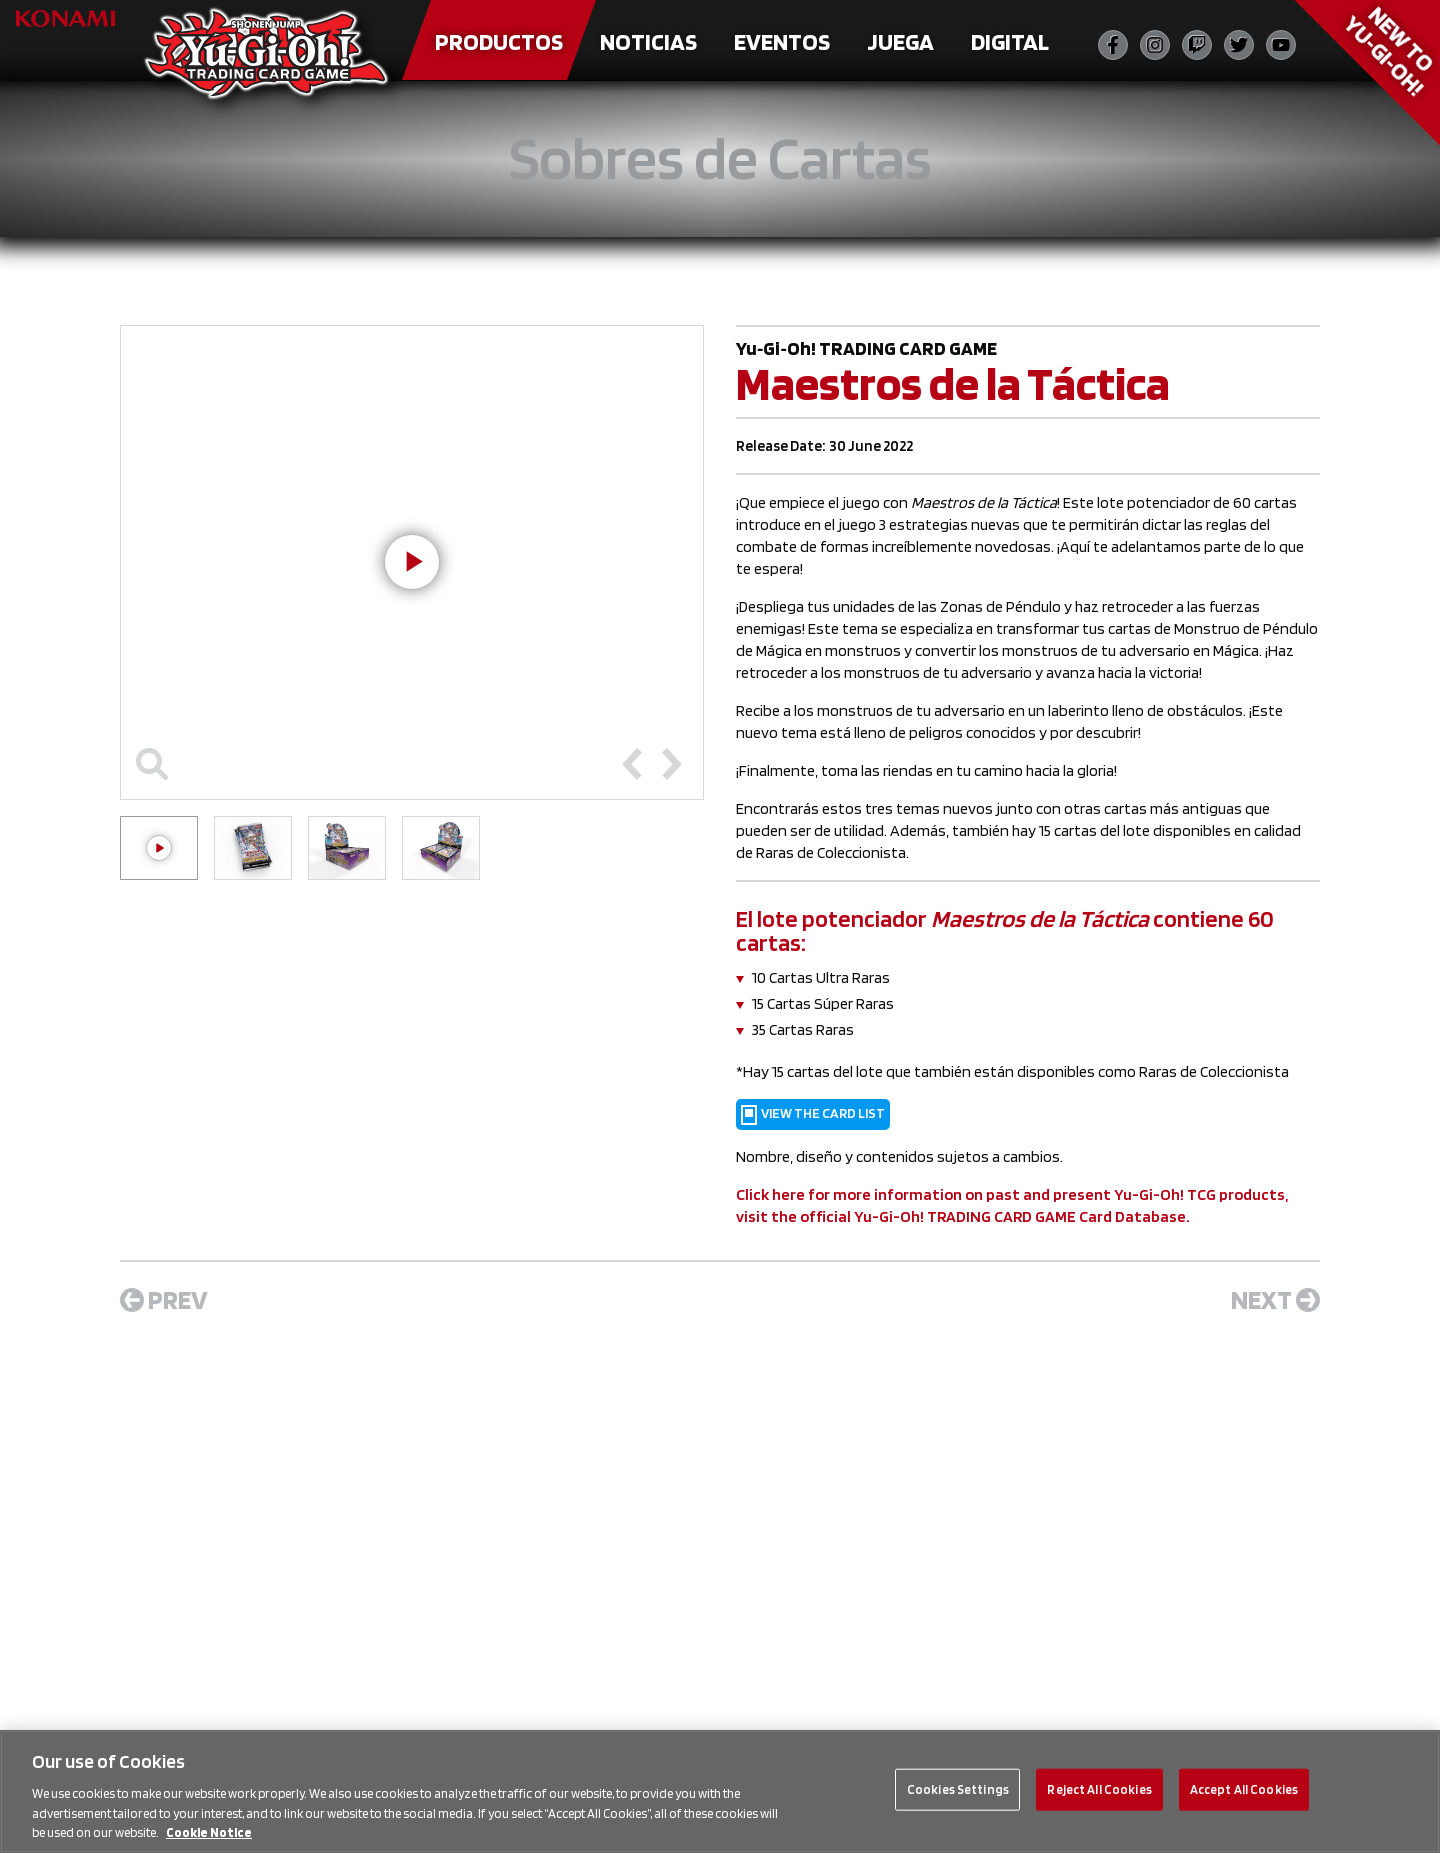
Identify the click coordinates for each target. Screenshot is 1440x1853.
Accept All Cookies (1244, 1789)
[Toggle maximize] (152, 764)
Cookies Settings (958, 1789)
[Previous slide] (632, 764)
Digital (1010, 41)
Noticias (648, 41)
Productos (499, 41)
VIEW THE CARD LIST (813, 1115)
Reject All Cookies (1099, 1789)
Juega (900, 41)
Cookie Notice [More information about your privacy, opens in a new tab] (209, 1832)
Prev (164, 1299)
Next (1275, 1299)
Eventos (782, 41)
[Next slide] (672, 764)
